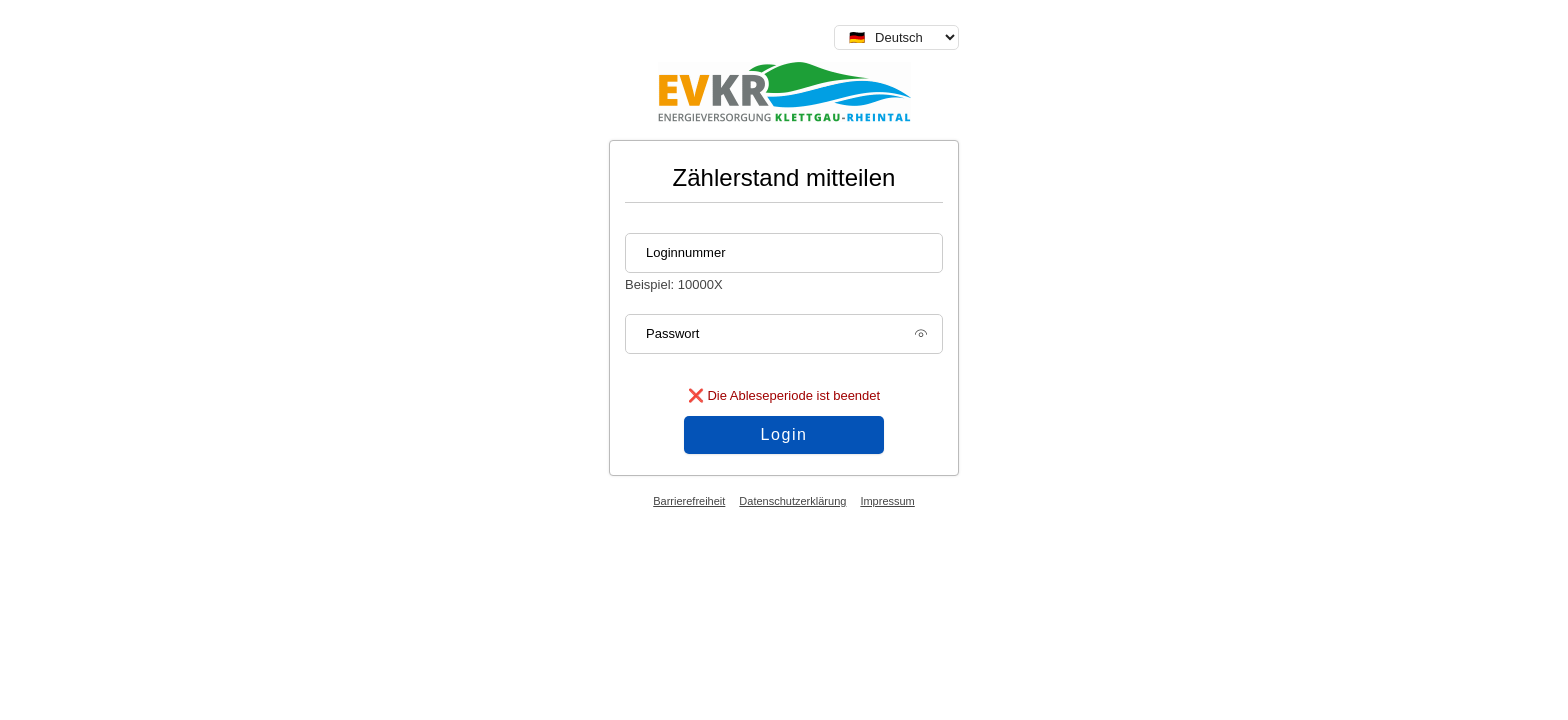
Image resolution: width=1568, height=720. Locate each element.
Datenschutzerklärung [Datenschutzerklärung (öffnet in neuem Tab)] (792, 501)
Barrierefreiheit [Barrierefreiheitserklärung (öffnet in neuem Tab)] (689, 501)
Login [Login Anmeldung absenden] (783, 434)
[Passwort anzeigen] (921, 340)
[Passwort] (784, 334)
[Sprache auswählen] (896, 37)
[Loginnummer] (784, 253)
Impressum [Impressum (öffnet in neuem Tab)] (887, 501)
